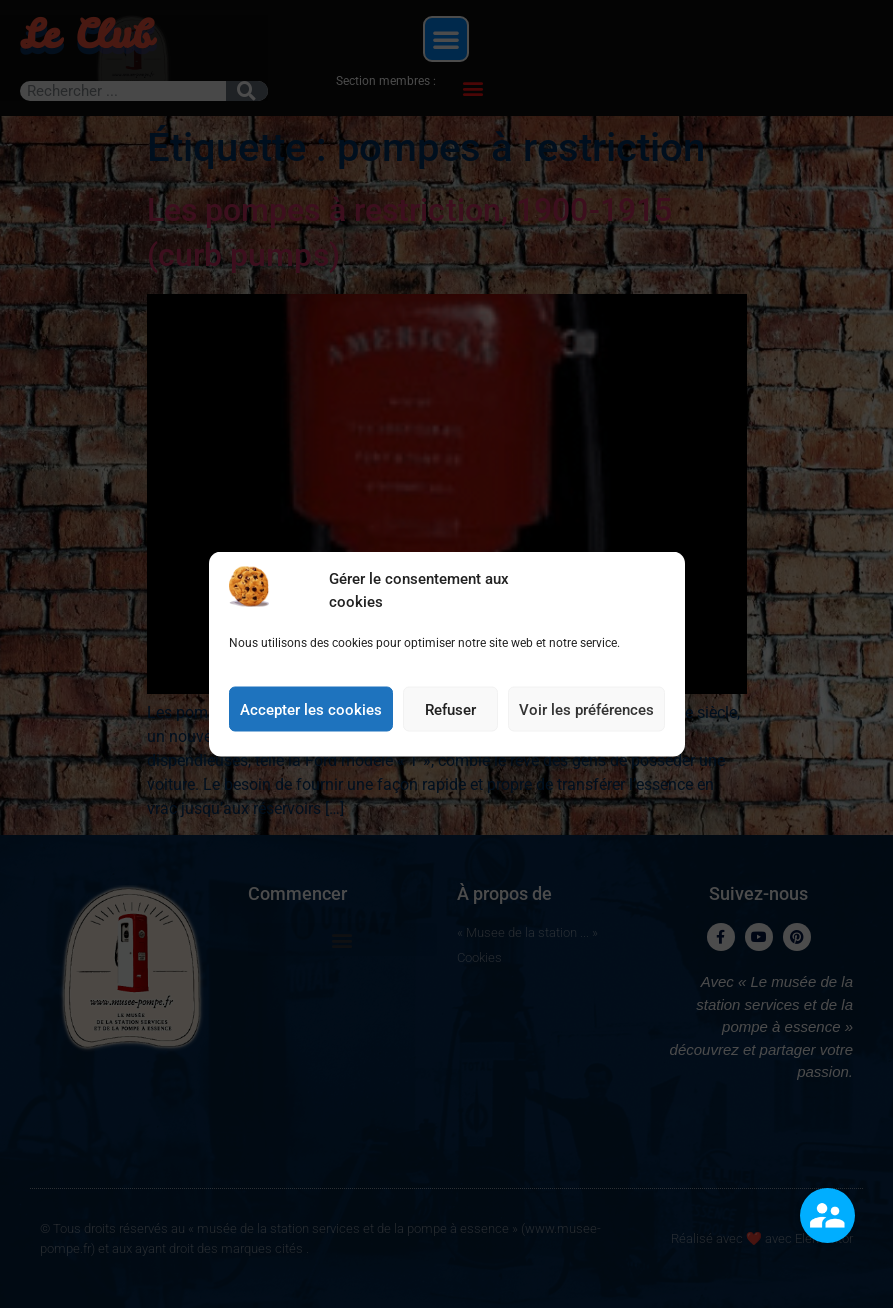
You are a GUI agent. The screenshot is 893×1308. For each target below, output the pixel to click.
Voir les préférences (586, 724)
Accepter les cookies (311, 724)
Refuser (450, 724)
